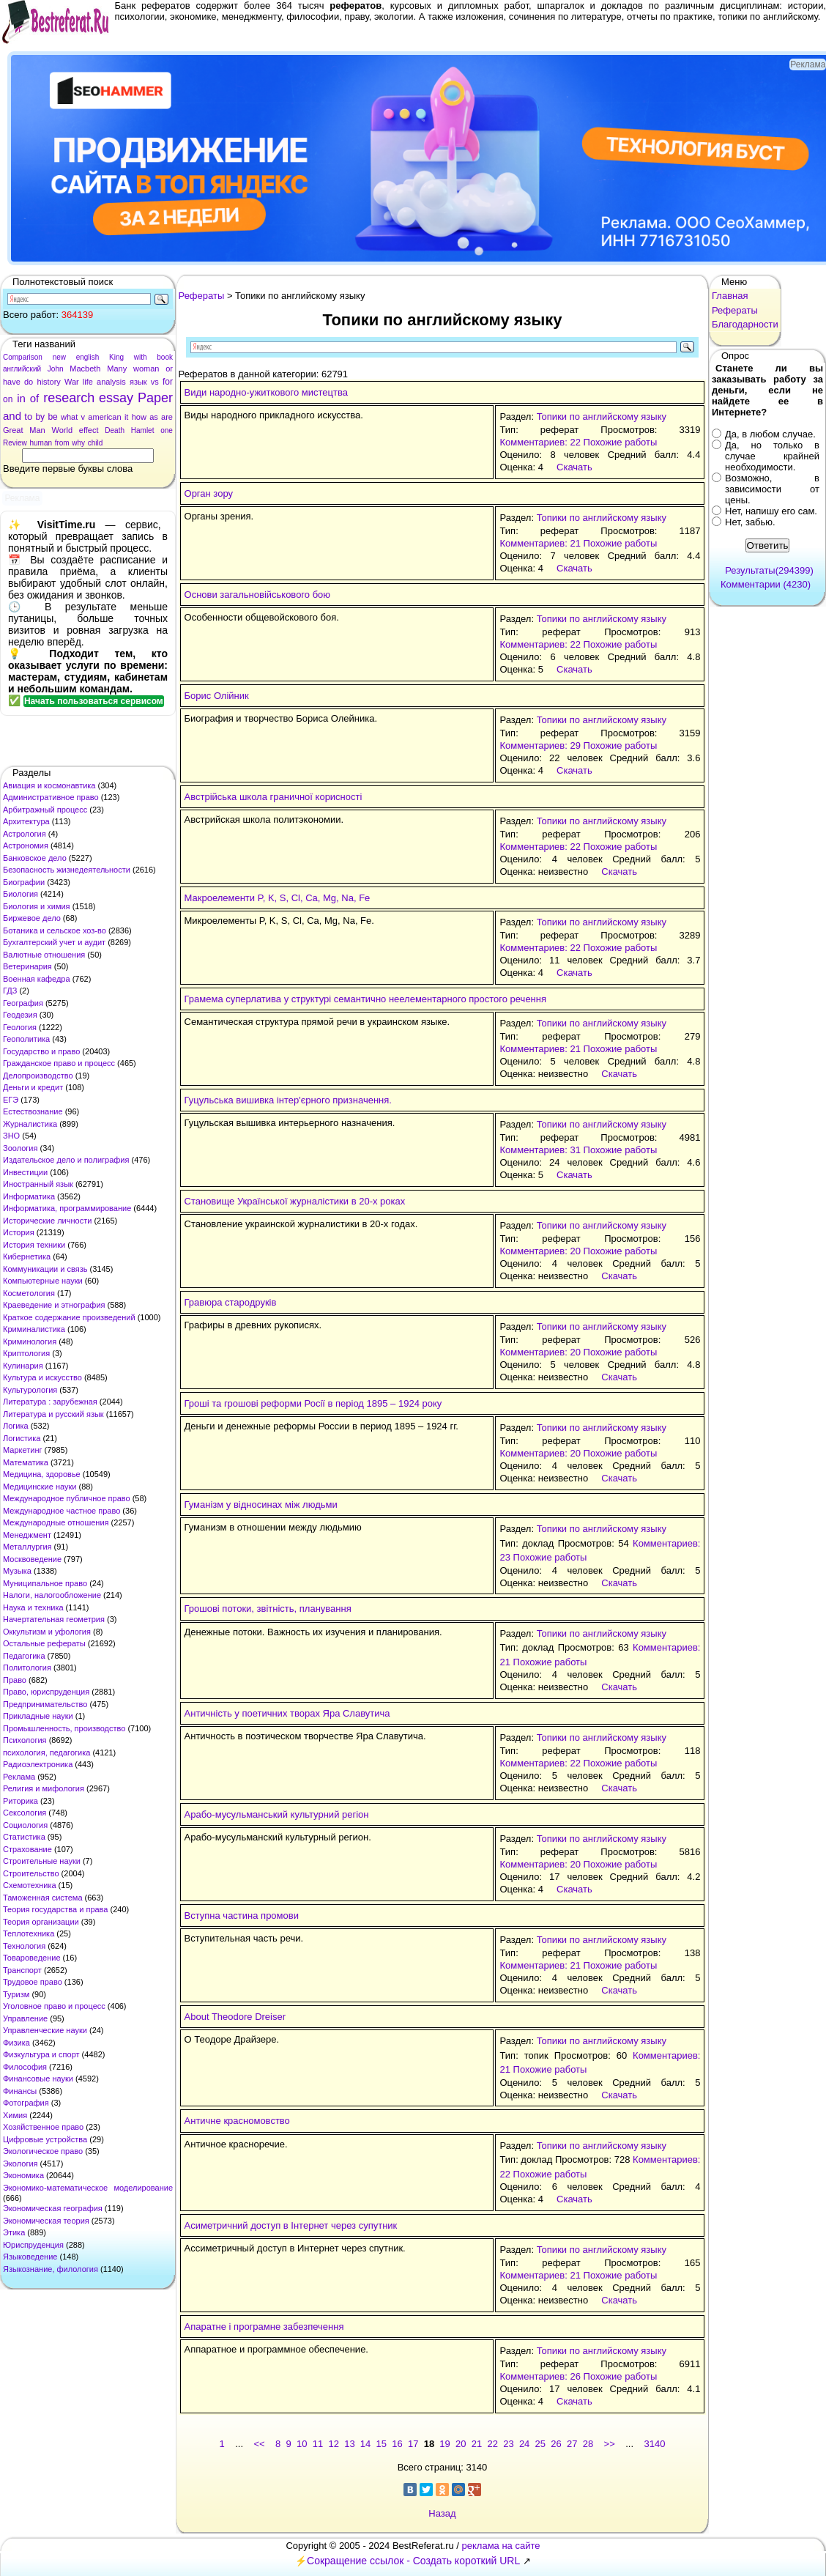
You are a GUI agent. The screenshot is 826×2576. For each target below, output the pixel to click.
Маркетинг (22, 1450)
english (88, 357)
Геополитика (26, 1039)
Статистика (24, 1836)
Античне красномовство (237, 2120)
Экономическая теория (46, 2220)
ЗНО (11, 1135)
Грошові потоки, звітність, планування (268, 1608)
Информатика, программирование (67, 1208)
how (139, 416)
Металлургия (27, 1546)
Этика (14, 2232)
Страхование (27, 1849)
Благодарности (745, 324)
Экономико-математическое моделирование (88, 2187)
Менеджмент (27, 1535)
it (126, 416)
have (12, 381)
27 (572, 2443)
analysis (111, 381)
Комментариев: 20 (539, 1251)
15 (381, 2443)
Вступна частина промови (242, 1915)
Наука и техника (33, 1607)
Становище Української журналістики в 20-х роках (295, 1201)
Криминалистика (34, 1329)
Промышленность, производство (64, 1728)
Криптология (26, 1353)
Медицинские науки (39, 1486)
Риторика (20, 1800)
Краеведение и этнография (54, 1304)
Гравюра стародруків (231, 1302)
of (35, 398)
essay (116, 398)
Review (15, 443)
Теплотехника (28, 1933)
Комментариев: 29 (539, 745)
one (166, 430)
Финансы (20, 2091)
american (104, 416)
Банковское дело (35, 858)
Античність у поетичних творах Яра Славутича (287, 1713)
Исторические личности (47, 1220)
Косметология (29, 1293)
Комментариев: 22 (539, 442)
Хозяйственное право (43, 2126)
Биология (20, 893)
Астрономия (25, 845)
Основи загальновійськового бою (258, 594)
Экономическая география (53, 2208)
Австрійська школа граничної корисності (273, 796)
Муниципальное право (45, 1583)
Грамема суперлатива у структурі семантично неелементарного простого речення (365, 998)
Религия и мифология (43, 1788)
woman (146, 368)
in (21, 398)
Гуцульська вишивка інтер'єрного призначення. (288, 1100)
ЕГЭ (10, 1099)
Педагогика (24, 1655)
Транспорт (22, 1970)
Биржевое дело (32, 918)
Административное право (51, 797)
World (61, 430)
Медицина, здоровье (42, 1474)
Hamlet (143, 430)
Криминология (29, 1341)
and (12, 416)
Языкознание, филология (50, 2269)
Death (114, 430)
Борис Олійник (217, 695)
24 (524, 2443)
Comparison (22, 357)
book (165, 357)
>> (609, 2443)
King (116, 357)
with (140, 357)
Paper (155, 398)
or (169, 368)
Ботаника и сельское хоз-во (54, 930)
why (78, 443)
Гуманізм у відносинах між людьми (261, 1504)
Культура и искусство (42, 1377)
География (23, 1003)
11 (318, 2443)
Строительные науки (42, 1861)
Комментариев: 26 (539, 2376)
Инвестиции (25, 1172)
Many (117, 368)
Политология (27, 1667)
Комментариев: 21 (539, 543)
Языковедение (30, 2256)
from (62, 443)
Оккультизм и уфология (47, 1631)
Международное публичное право (66, 1498)
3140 (655, 2443)
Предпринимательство (45, 1704)
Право (14, 1680)
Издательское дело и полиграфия (66, 1159)
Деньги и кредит (33, 1087)
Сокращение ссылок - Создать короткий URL (413, 2560)
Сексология (24, 1812)
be (52, 417)
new (59, 357)
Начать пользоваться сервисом (93, 701)
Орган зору (209, 493)
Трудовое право (32, 1981)
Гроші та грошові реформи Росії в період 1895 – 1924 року (313, 1403)
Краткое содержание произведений (69, 1317)
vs (155, 381)
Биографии (24, 882)
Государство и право (41, 1051)
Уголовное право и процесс (54, 2006)
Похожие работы (621, 442)
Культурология (30, 1389)
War (71, 381)
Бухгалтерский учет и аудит (54, 942)
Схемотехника (29, 1885)
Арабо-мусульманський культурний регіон (277, 1814)
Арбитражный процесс (45, 809)
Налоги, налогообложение (52, 1595)
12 (333, 2443)
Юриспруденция (33, 2244)
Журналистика (30, 1123)
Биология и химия (36, 906)
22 (492, 2443)
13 (349, 2443)
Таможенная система (43, 1897)
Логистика (21, 1438)
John (56, 369)
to (28, 416)
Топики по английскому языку (601, 416)
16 (397, 2443)
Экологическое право (43, 2151)
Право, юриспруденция (46, 1691)
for (168, 382)
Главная (730, 295)
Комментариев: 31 (539, 1149)
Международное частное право (61, 1510)
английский (22, 369)
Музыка (17, 1570)
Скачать (574, 467)
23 (508, 2443)
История (18, 1232)
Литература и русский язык (53, 1414)
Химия (15, 2115)
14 (365, 2443)
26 (556, 2443)
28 (588, 2443)
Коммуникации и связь (45, 1269)
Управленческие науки (45, 2030)
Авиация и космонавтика (49, 785)
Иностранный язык (38, 1184)
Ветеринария (27, 966)
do (28, 381)
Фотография (26, 2102)
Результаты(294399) (769, 570)
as (153, 416)
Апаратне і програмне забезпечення (264, 2326)
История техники (34, 1244)
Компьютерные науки (43, 1280)
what (69, 416)
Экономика (23, 2175)
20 (460, 2443)
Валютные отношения (44, 954)
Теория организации (41, 1921)
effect (89, 430)
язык (138, 381)
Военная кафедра (36, 978)
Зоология (20, 1148)
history (48, 381)
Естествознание (33, 1111)
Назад (441, 2513)
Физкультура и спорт (41, 2054)
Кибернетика (27, 1256)
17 (413, 2443)
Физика (16, 2042)
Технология (24, 1946)
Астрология (24, 833)
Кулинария (23, 1365)
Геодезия (20, 1014)
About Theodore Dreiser (235, 2016)
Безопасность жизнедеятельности (66, 869)
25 (540, 2443)
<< (258, 2443)
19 (444, 2443)
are (167, 416)
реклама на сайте (501, 2545)
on (7, 399)
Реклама (19, 1776)
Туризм (16, 1994)
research (68, 398)
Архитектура (26, 821)
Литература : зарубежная (50, 1401)
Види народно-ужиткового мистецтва (266, 392)
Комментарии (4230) (766, 584)
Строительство (31, 1873)
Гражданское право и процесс (59, 1063)
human (40, 443)
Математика (25, 1462)
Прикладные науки (38, 1715)
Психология (25, 1740)
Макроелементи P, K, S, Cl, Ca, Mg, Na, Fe (278, 897)
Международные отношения (56, 1522)
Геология (20, 1027)
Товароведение (32, 1957)
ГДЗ (10, 990)
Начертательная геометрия (54, 1619)
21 (477, 2443)
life (88, 381)
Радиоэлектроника (37, 1764)
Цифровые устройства (45, 2139)
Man (37, 430)
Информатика (29, 1196)
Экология (20, 2163)
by (40, 417)
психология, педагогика (46, 1752)
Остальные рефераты (44, 1643)
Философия (25, 2066)
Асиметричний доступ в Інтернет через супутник (291, 2225)
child (95, 443)
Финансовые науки (38, 2078)
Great (13, 430)
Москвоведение (32, 1559)
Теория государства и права (55, 1909)
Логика (16, 1425)
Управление (25, 2018)
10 (302, 2443)
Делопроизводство (38, 1075)
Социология (25, 1825)
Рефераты (202, 295)
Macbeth (85, 368)
